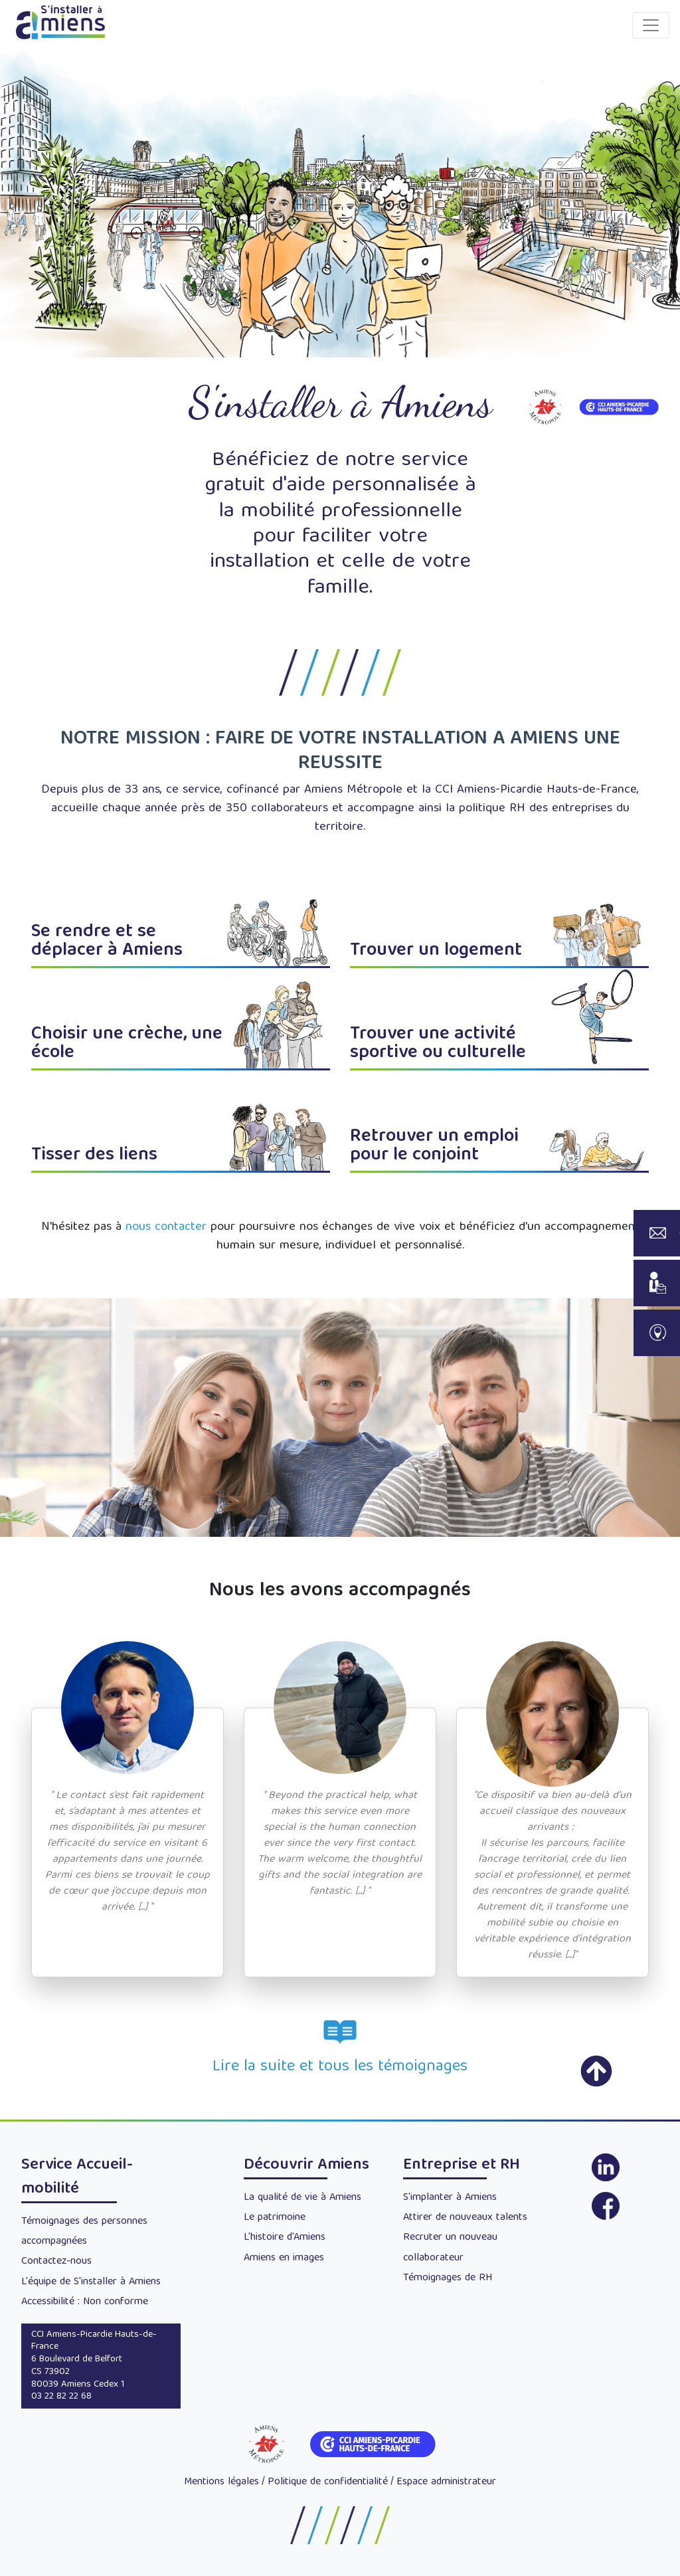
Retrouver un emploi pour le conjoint (434, 1146)
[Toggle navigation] (650, 25)
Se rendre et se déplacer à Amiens (107, 941)
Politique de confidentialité (328, 2482)
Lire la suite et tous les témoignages (340, 2067)
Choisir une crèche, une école (126, 1044)
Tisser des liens (94, 1155)
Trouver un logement (436, 951)
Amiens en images (284, 2258)
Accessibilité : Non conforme (84, 2302)
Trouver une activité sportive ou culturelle (438, 1044)
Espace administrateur (446, 2482)
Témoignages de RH (447, 2278)
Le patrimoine (274, 2218)
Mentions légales (221, 2482)
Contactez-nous (56, 2261)
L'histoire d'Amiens (284, 2238)
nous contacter (166, 1227)
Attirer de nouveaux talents (465, 2218)
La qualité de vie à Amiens (302, 2198)
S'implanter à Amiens (450, 2198)
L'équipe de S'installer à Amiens (91, 2282)
